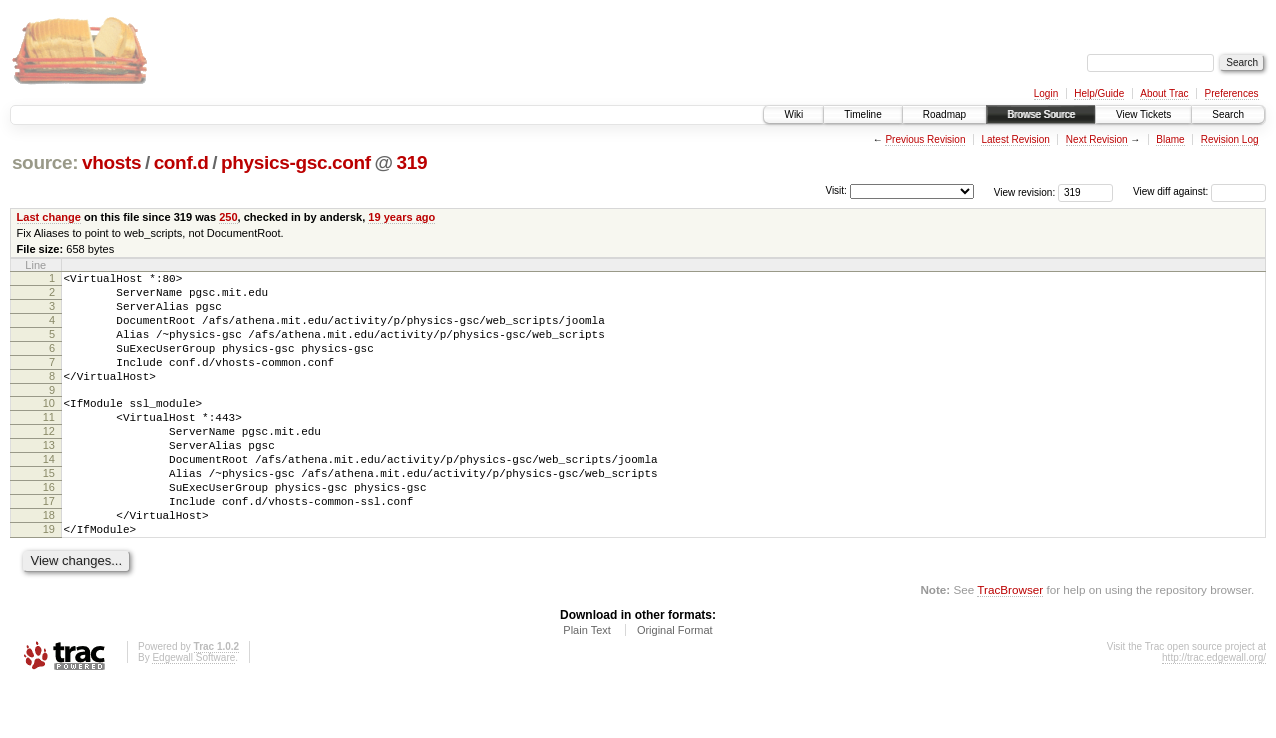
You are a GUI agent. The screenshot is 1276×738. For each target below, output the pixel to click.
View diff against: (1199, 191)
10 (49, 427)
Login (1046, 93)
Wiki (793, 114)
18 (49, 563)
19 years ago (401, 217)
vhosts (111, 162)
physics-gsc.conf (296, 162)
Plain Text (587, 684)
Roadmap (944, 114)
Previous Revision (925, 139)
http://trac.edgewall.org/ (1214, 711)
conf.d (181, 162)
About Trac (1164, 93)
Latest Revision (1015, 139)
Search (1228, 114)
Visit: (836, 190)
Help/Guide (1099, 93)
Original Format (675, 684)
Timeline (862, 114)
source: (45, 162)
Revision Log (1230, 139)
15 (49, 512)
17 (49, 546)
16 (49, 529)
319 (412, 162)
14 (49, 495)
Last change (49, 217)
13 (49, 478)
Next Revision (1097, 139)
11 (49, 444)
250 (228, 217)
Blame (1170, 139)
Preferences (1232, 93)
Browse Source (1041, 114)
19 (49, 580)
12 (49, 461)
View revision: (1025, 191)
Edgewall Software (193, 711)
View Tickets (1143, 114)
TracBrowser (1010, 643)
